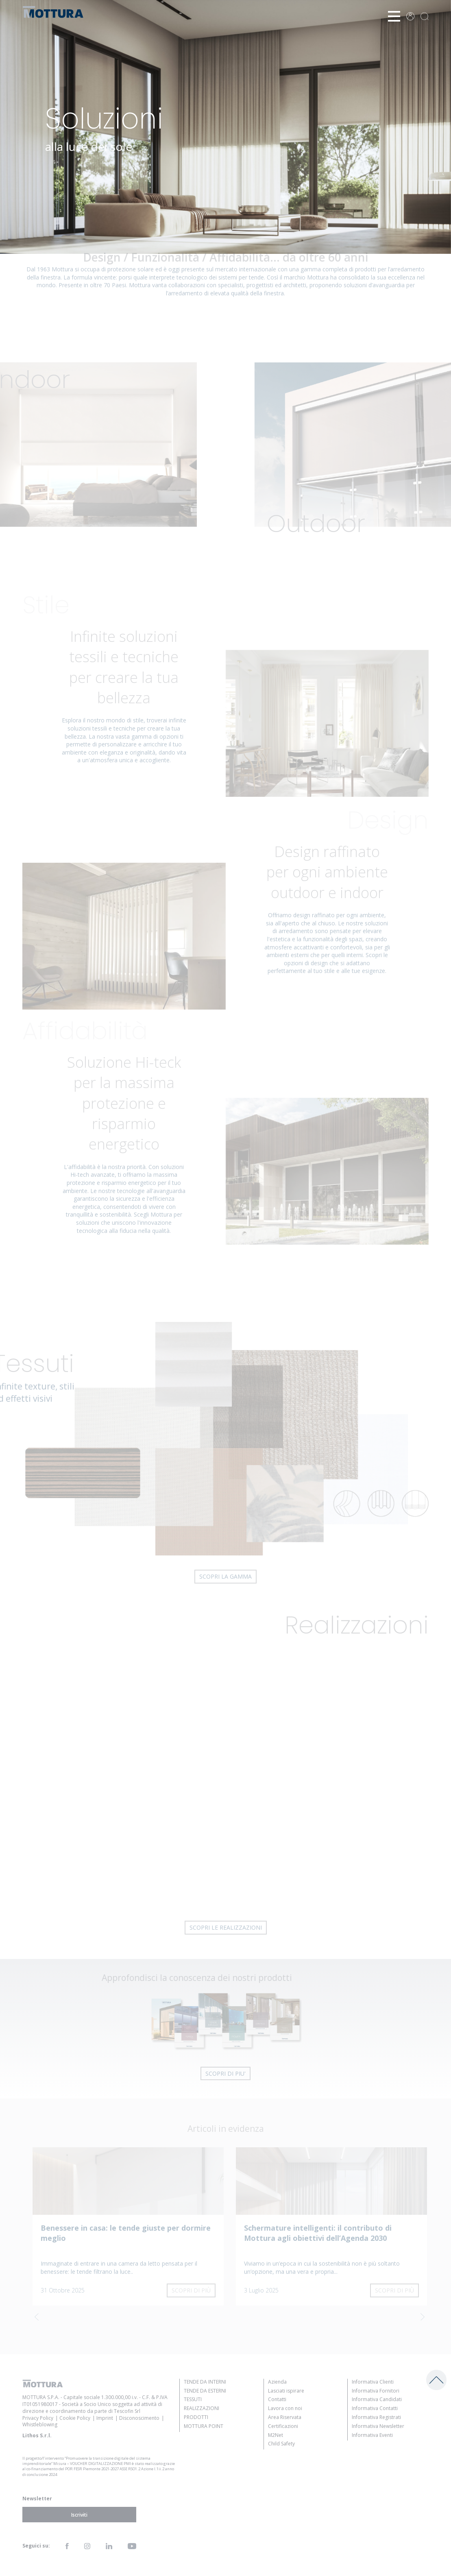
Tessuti (193, 2399)
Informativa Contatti (375, 2408)
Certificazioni (283, 2426)
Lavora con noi (285, 2408)
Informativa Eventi (372, 2435)
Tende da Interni (205, 2381)
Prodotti (196, 2417)
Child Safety (281, 2443)
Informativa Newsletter (378, 2426)
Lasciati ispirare (286, 2390)
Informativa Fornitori (375, 2390)
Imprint (104, 2418)
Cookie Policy (74, 2418)
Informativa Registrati (376, 2417)
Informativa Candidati (377, 2399)
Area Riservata (284, 2417)
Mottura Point (203, 2426)
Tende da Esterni (205, 2390)
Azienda (277, 2381)
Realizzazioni (201, 2408)
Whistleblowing (39, 2424)
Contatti (277, 2399)
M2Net (275, 2435)
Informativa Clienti (373, 2381)
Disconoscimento (139, 2418)
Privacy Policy (37, 2418)
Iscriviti (79, 2514)
